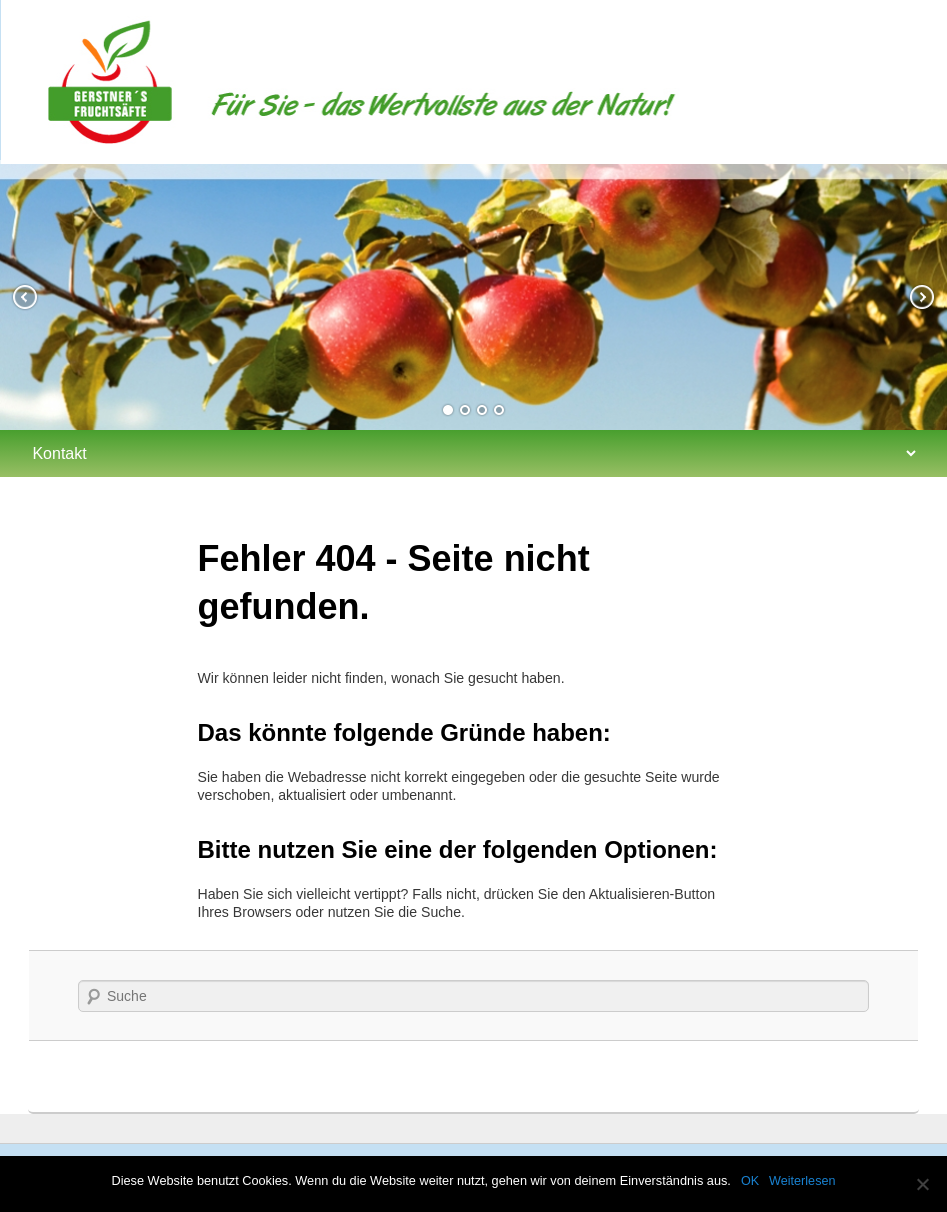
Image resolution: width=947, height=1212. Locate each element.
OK (750, 1181)
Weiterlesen (802, 1181)
